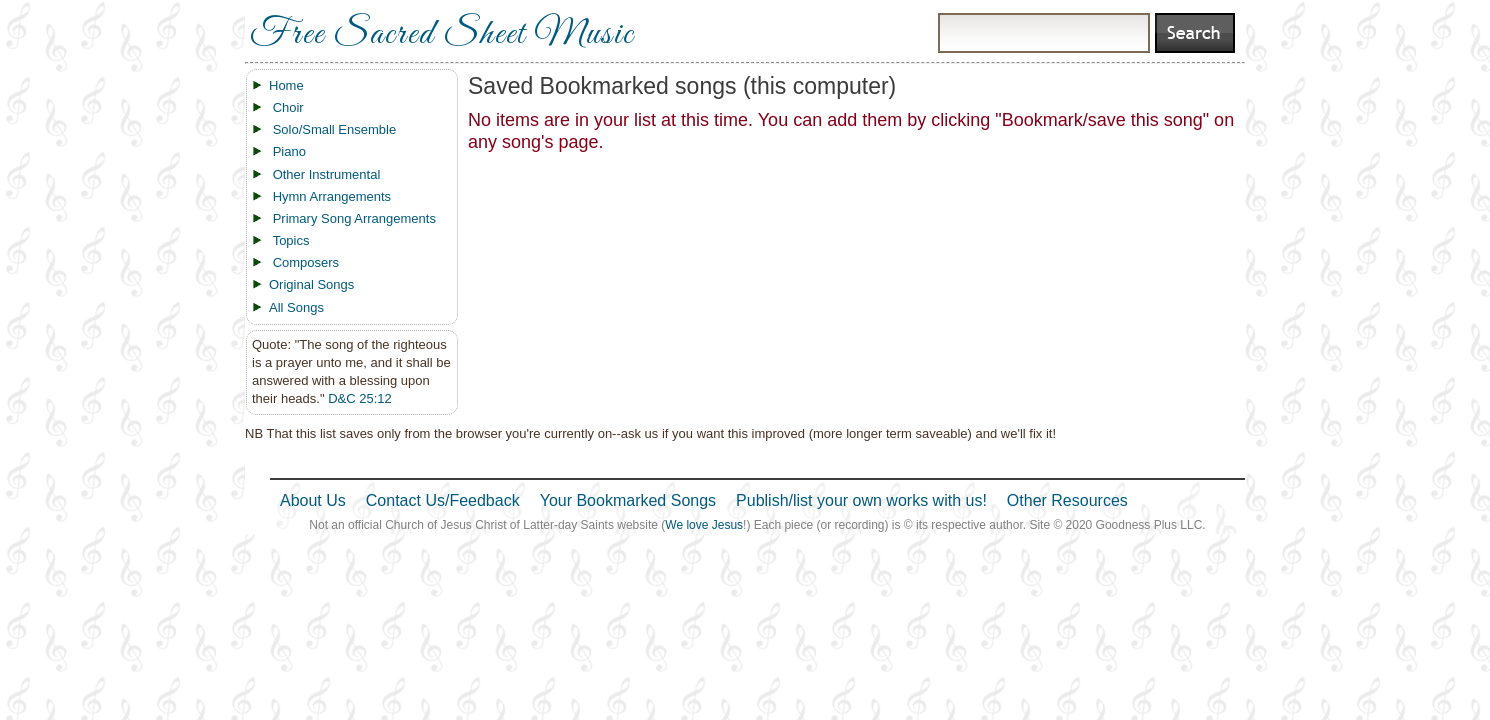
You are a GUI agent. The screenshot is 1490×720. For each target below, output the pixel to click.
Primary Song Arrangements (354, 218)
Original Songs (311, 284)
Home (286, 85)
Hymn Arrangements (332, 196)
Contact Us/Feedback (443, 500)
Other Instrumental (327, 174)
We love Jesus (704, 525)
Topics (291, 240)
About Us (313, 500)
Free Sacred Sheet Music (442, 35)
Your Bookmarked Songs (628, 500)
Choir (288, 107)
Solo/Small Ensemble (335, 129)
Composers (306, 262)
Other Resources (1067, 500)
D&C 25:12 (360, 398)
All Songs (296, 307)
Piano (289, 151)
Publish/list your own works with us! (861, 500)
